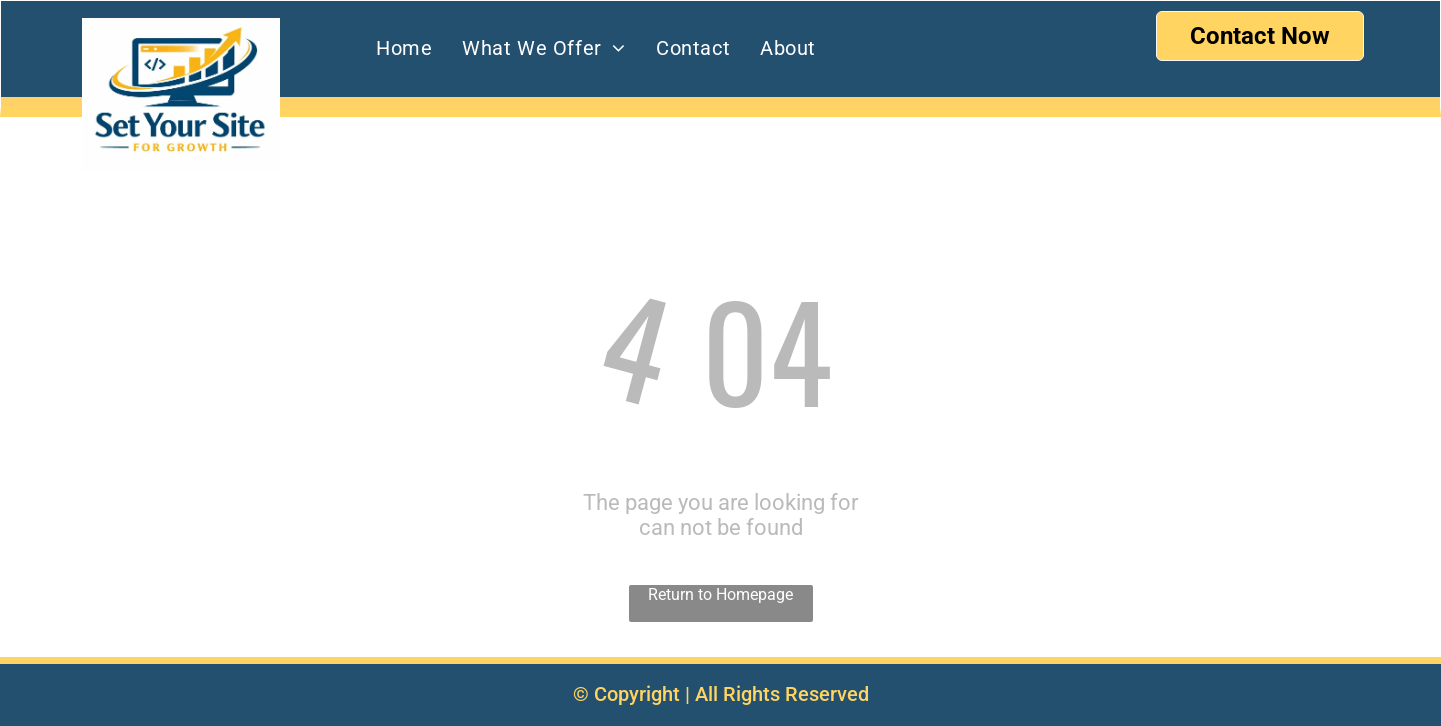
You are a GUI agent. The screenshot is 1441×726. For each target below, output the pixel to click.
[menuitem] (404, 48)
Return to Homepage (720, 594)
